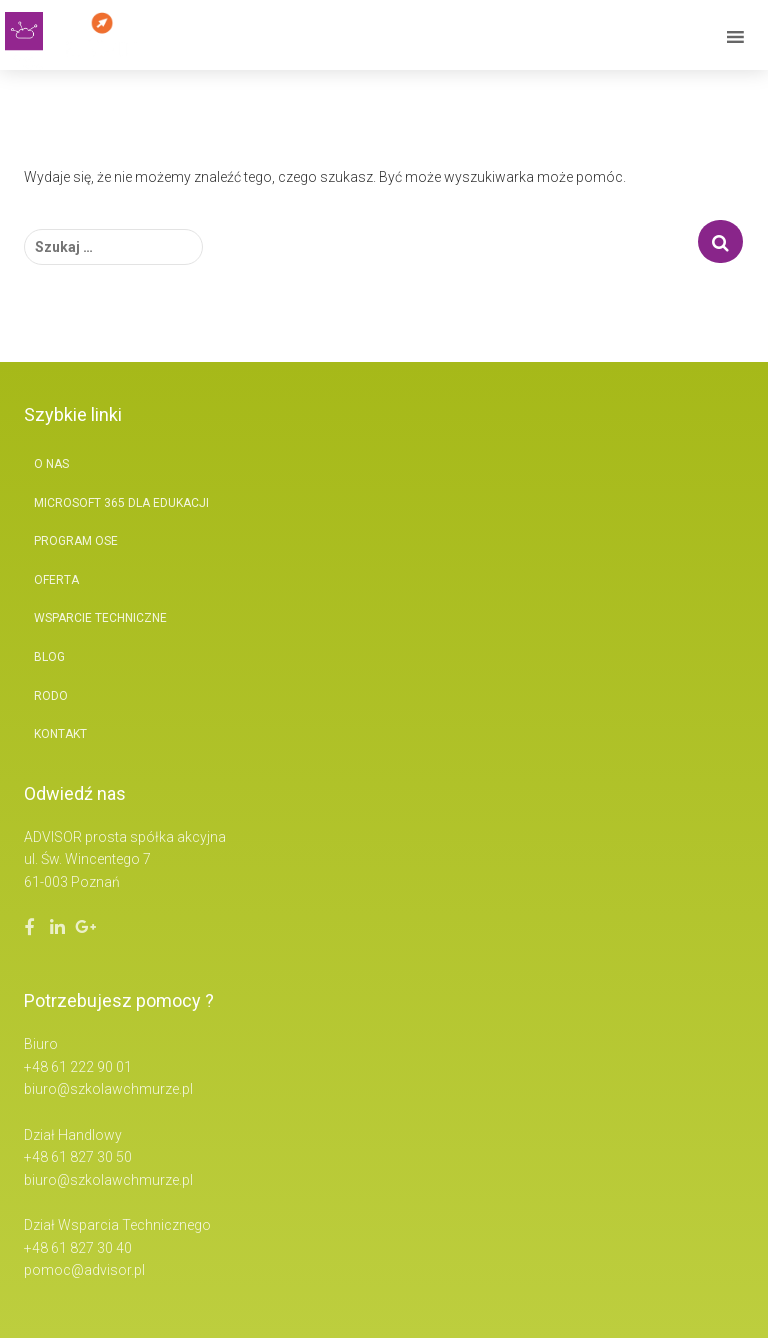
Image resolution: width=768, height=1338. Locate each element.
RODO (51, 696)
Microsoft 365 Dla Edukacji (121, 503)
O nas (51, 464)
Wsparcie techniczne (100, 618)
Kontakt (60, 734)
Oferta (56, 580)
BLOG (49, 657)
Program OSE (76, 541)
